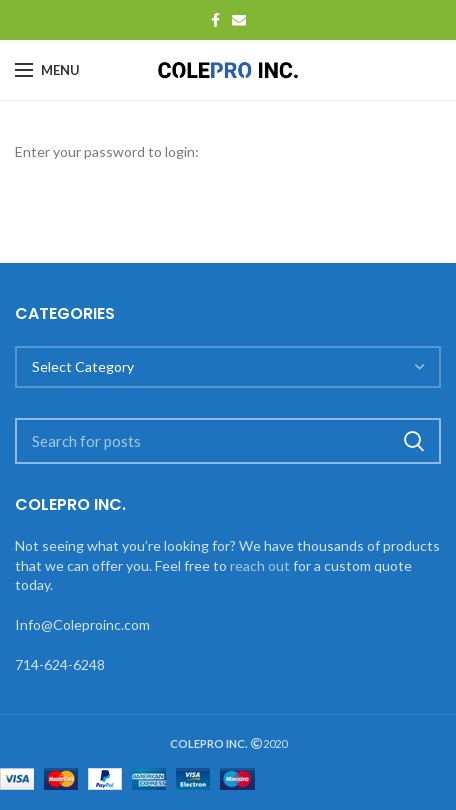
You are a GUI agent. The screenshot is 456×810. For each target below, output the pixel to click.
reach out (260, 565)
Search (414, 441)
